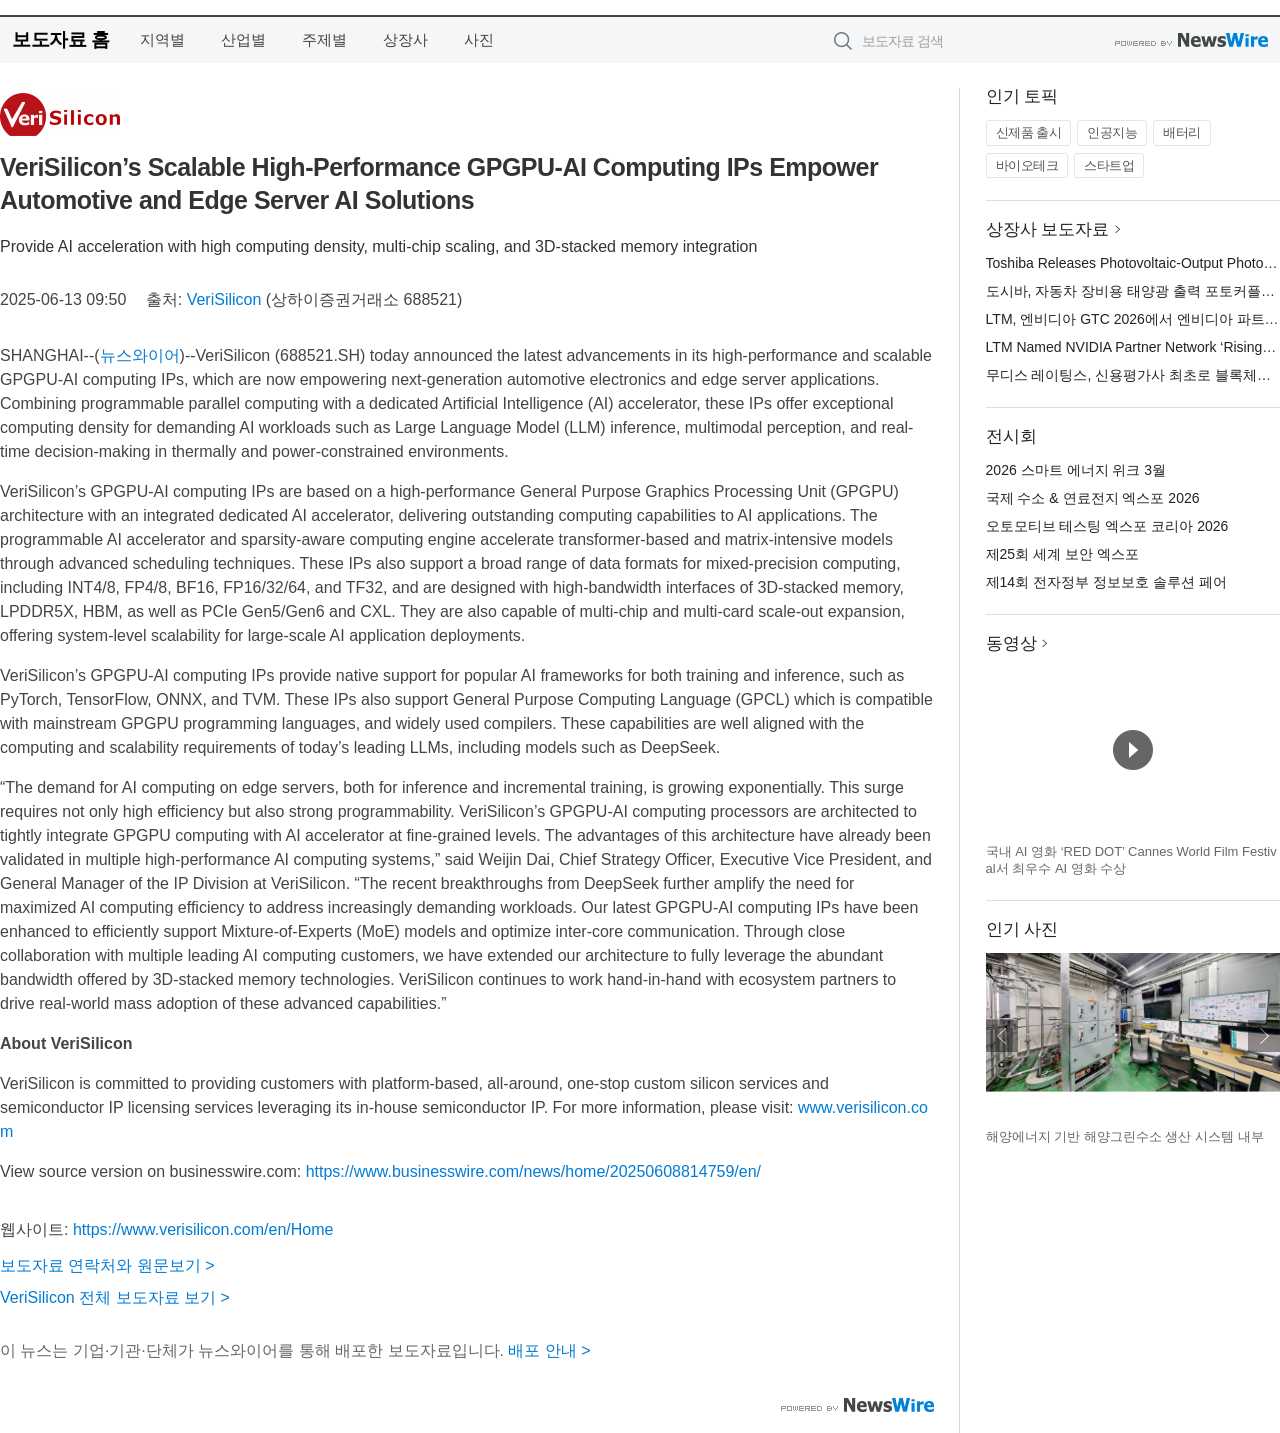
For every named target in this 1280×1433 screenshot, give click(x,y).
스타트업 (1109, 165)
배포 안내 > (549, 1350)
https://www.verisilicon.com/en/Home (203, 1229)
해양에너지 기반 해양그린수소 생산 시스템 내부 (1125, 1136)
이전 (1002, 1036)
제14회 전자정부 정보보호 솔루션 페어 (1106, 582)
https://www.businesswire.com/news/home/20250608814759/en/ (533, 1171)
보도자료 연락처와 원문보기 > (107, 1265)
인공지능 (1112, 132)
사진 (479, 39)
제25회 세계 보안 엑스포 (1062, 554)
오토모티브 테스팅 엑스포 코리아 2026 (1107, 526)
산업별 (243, 39)
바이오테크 (1027, 165)
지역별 (162, 39)
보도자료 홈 (60, 39)
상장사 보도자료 (1048, 229)
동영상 (1011, 643)
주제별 (324, 39)
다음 (1264, 1036)
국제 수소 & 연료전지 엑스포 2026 (1093, 498)
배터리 (1182, 132)
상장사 (405, 39)
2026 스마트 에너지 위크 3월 (1076, 470)
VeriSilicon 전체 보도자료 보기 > (115, 1297)
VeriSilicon (224, 299)
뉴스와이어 (140, 355)
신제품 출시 (1029, 132)
